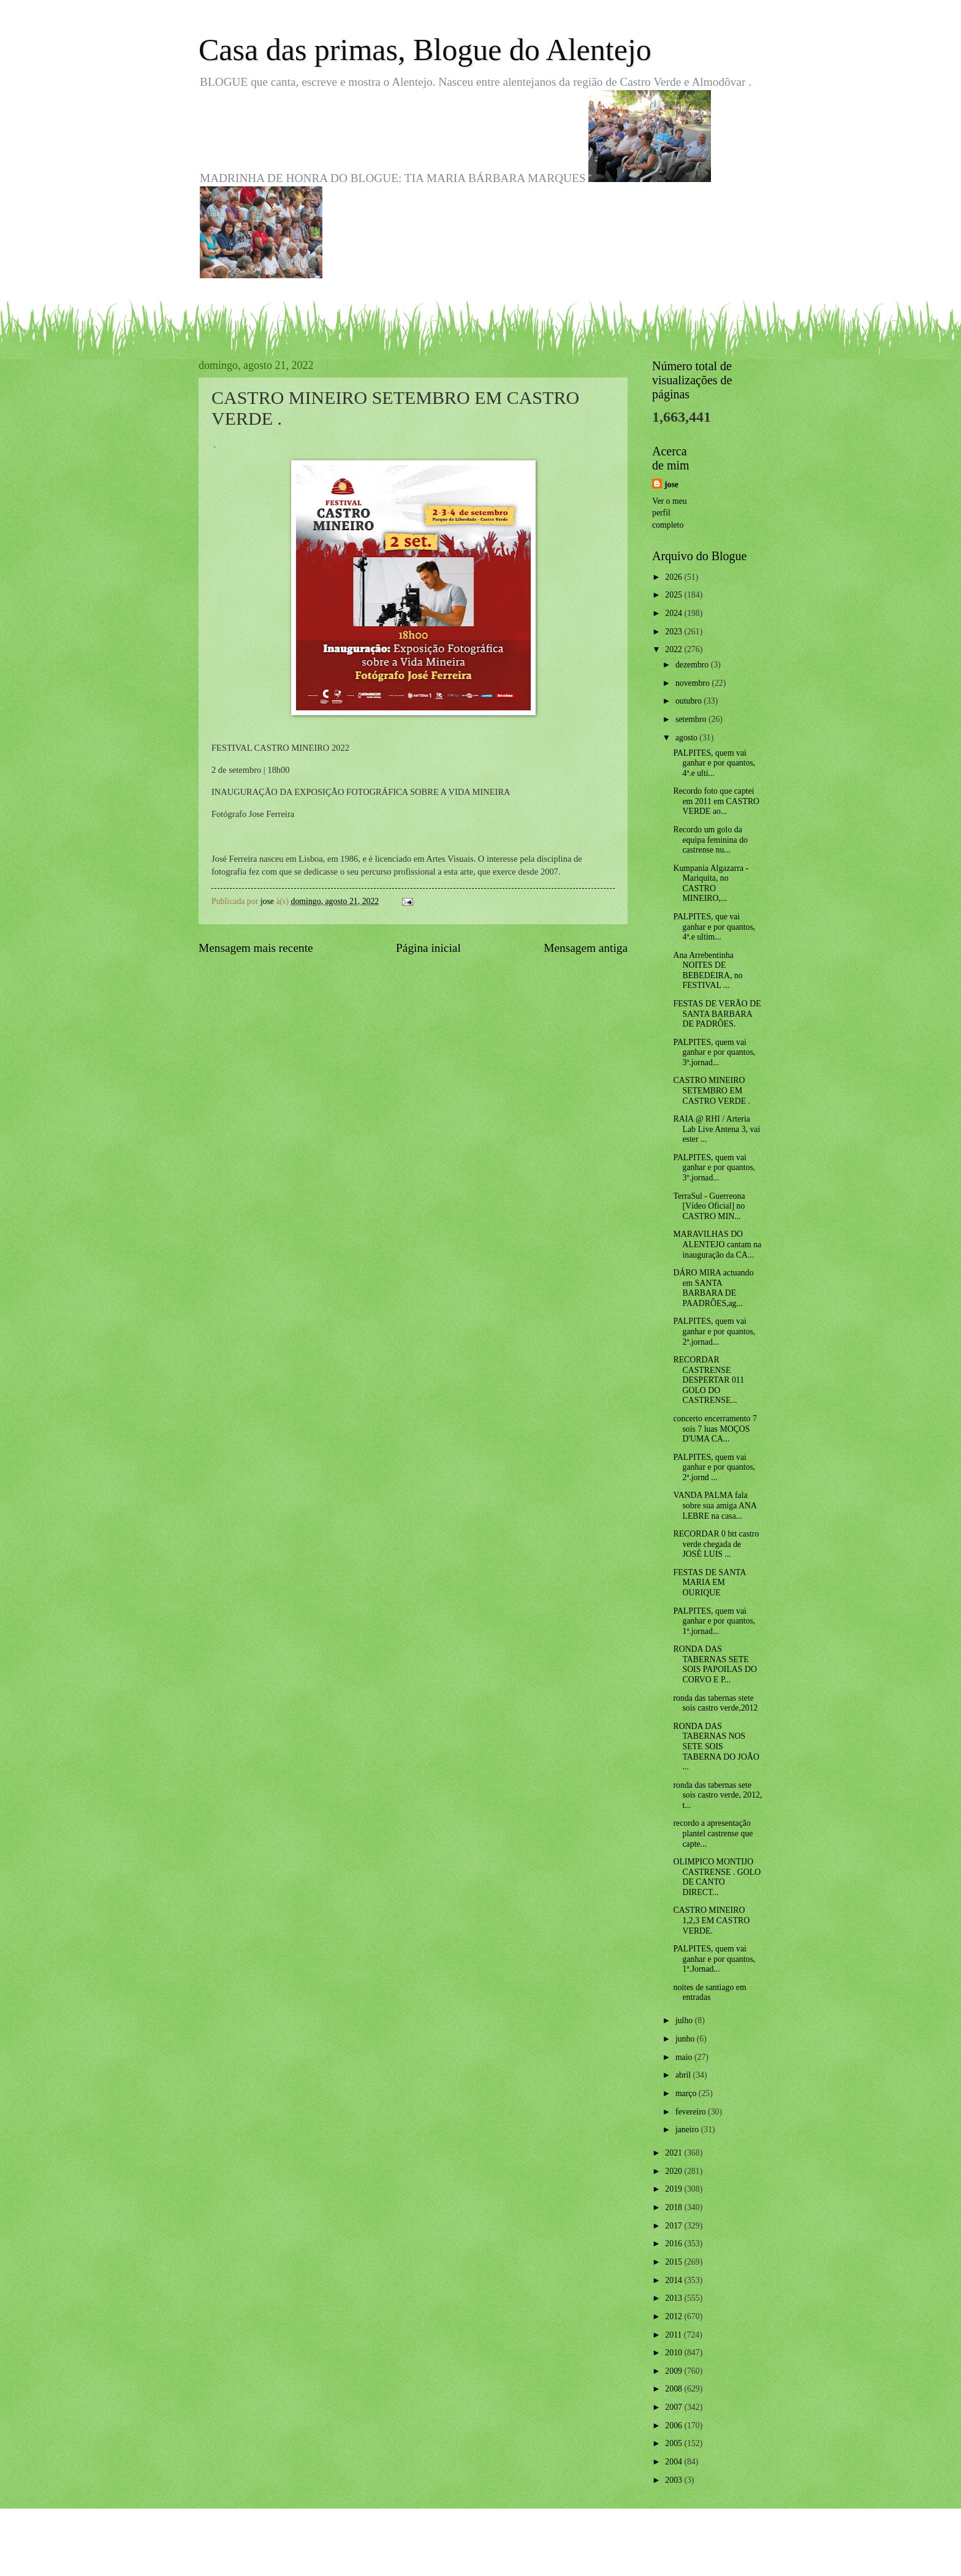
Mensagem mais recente (256, 947)
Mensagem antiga (586, 947)
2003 (674, 2480)
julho (685, 2020)
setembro (691, 719)
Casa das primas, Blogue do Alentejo (425, 49)
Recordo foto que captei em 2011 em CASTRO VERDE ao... (716, 801)
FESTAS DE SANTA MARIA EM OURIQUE (709, 1582)
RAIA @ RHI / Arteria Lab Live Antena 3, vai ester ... (716, 1129)
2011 (674, 2334)
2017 (674, 2225)
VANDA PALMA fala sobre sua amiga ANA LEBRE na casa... (714, 1505)
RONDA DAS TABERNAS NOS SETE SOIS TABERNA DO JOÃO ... (716, 1746)
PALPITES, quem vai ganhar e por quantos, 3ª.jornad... (714, 1052)
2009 (674, 2371)
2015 (674, 2261)
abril (684, 2075)
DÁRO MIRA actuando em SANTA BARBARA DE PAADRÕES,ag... (713, 1288)
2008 (674, 2388)
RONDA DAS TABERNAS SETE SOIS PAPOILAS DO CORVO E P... (714, 1664)
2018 (674, 2207)
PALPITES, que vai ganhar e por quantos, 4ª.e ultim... (714, 926)
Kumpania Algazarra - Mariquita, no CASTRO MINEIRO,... (710, 883)
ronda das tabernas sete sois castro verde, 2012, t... (717, 1795)
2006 (674, 2425)
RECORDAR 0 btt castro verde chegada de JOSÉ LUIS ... (716, 1544)
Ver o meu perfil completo (669, 513)
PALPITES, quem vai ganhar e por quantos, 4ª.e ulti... (714, 763)
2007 (674, 2407)
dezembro (693, 664)
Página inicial (428, 947)
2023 (674, 631)
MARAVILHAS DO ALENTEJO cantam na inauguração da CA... (717, 1244)
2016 (674, 2243)
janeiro (688, 2129)
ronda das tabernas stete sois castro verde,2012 (715, 1703)
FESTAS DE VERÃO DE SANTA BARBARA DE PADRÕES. (717, 1013)
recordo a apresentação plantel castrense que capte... (713, 1833)
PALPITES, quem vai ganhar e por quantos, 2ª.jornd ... (714, 1467)
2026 (674, 577)
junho (686, 2038)
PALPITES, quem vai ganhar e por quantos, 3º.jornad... (714, 1167)
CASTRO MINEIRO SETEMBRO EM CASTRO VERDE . (711, 1090)
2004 (674, 2461)
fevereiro (691, 2111)
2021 (674, 2152)
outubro (689, 700)
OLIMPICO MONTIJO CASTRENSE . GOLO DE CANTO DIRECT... (717, 1877)
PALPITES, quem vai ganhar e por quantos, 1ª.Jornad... (714, 1959)
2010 (674, 2352)
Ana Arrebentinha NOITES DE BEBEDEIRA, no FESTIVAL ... (707, 970)
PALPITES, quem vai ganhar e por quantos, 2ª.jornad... (714, 1331)
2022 (674, 649)
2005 (674, 2443)
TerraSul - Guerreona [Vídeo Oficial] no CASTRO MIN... (709, 1206)
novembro (693, 683)
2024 (674, 613)
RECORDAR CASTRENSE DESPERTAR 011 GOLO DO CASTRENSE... (708, 1380)
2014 (674, 2280)
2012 (674, 2316)
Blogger (547, 2551)
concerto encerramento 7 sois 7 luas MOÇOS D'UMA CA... (714, 1428)
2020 (674, 2171)
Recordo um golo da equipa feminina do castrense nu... (710, 839)
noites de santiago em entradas (709, 1992)
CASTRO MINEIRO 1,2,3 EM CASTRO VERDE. (711, 1920)
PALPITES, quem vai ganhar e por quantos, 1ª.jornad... (714, 1621)
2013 (674, 2298)
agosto (687, 737)
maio (684, 2057)
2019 (674, 2189)
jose (671, 484)
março (687, 2093)
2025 (674, 594)
